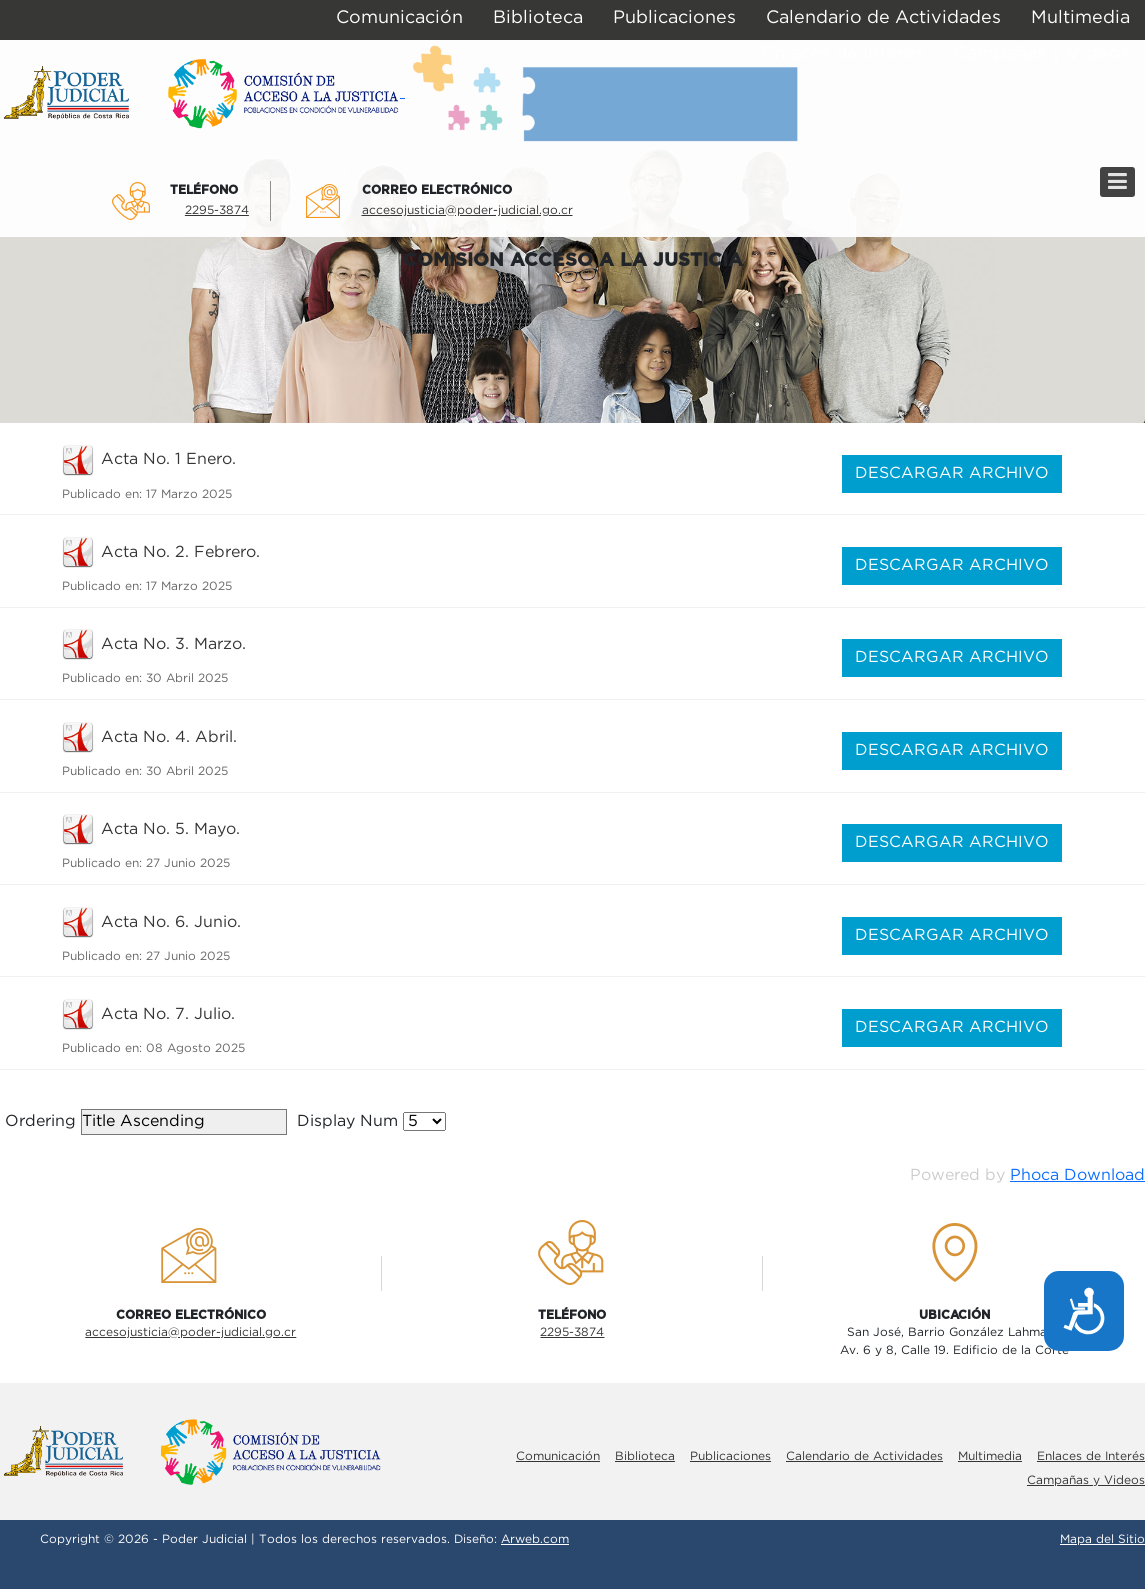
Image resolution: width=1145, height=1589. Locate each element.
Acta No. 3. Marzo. (173, 644)
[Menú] (1117, 182)
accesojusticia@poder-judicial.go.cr (467, 210)
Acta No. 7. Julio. (168, 1014)
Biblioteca (645, 1456)
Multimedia (990, 1456)
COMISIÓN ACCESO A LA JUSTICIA (573, 260)
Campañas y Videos (1086, 1480)
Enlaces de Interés (1091, 1456)
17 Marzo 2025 (189, 494)
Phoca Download (1077, 1175)
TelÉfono (204, 190)
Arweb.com (535, 1539)
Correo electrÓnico (437, 190)
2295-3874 (217, 210)
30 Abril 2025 (187, 678)
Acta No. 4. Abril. (169, 737)
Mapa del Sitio (1102, 1539)
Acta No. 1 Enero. (168, 459)
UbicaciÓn (954, 1315)
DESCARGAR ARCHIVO (952, 473)
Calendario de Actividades (864, 1456)
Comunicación (558, 1456)
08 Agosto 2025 (195, 1048)
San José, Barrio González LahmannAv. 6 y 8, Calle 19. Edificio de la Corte (954, 1341)
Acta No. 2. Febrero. (180, 552)
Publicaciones (730, 1456)
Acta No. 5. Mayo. (170, 829)
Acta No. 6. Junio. (171, 922)
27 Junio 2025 (188, 863)
